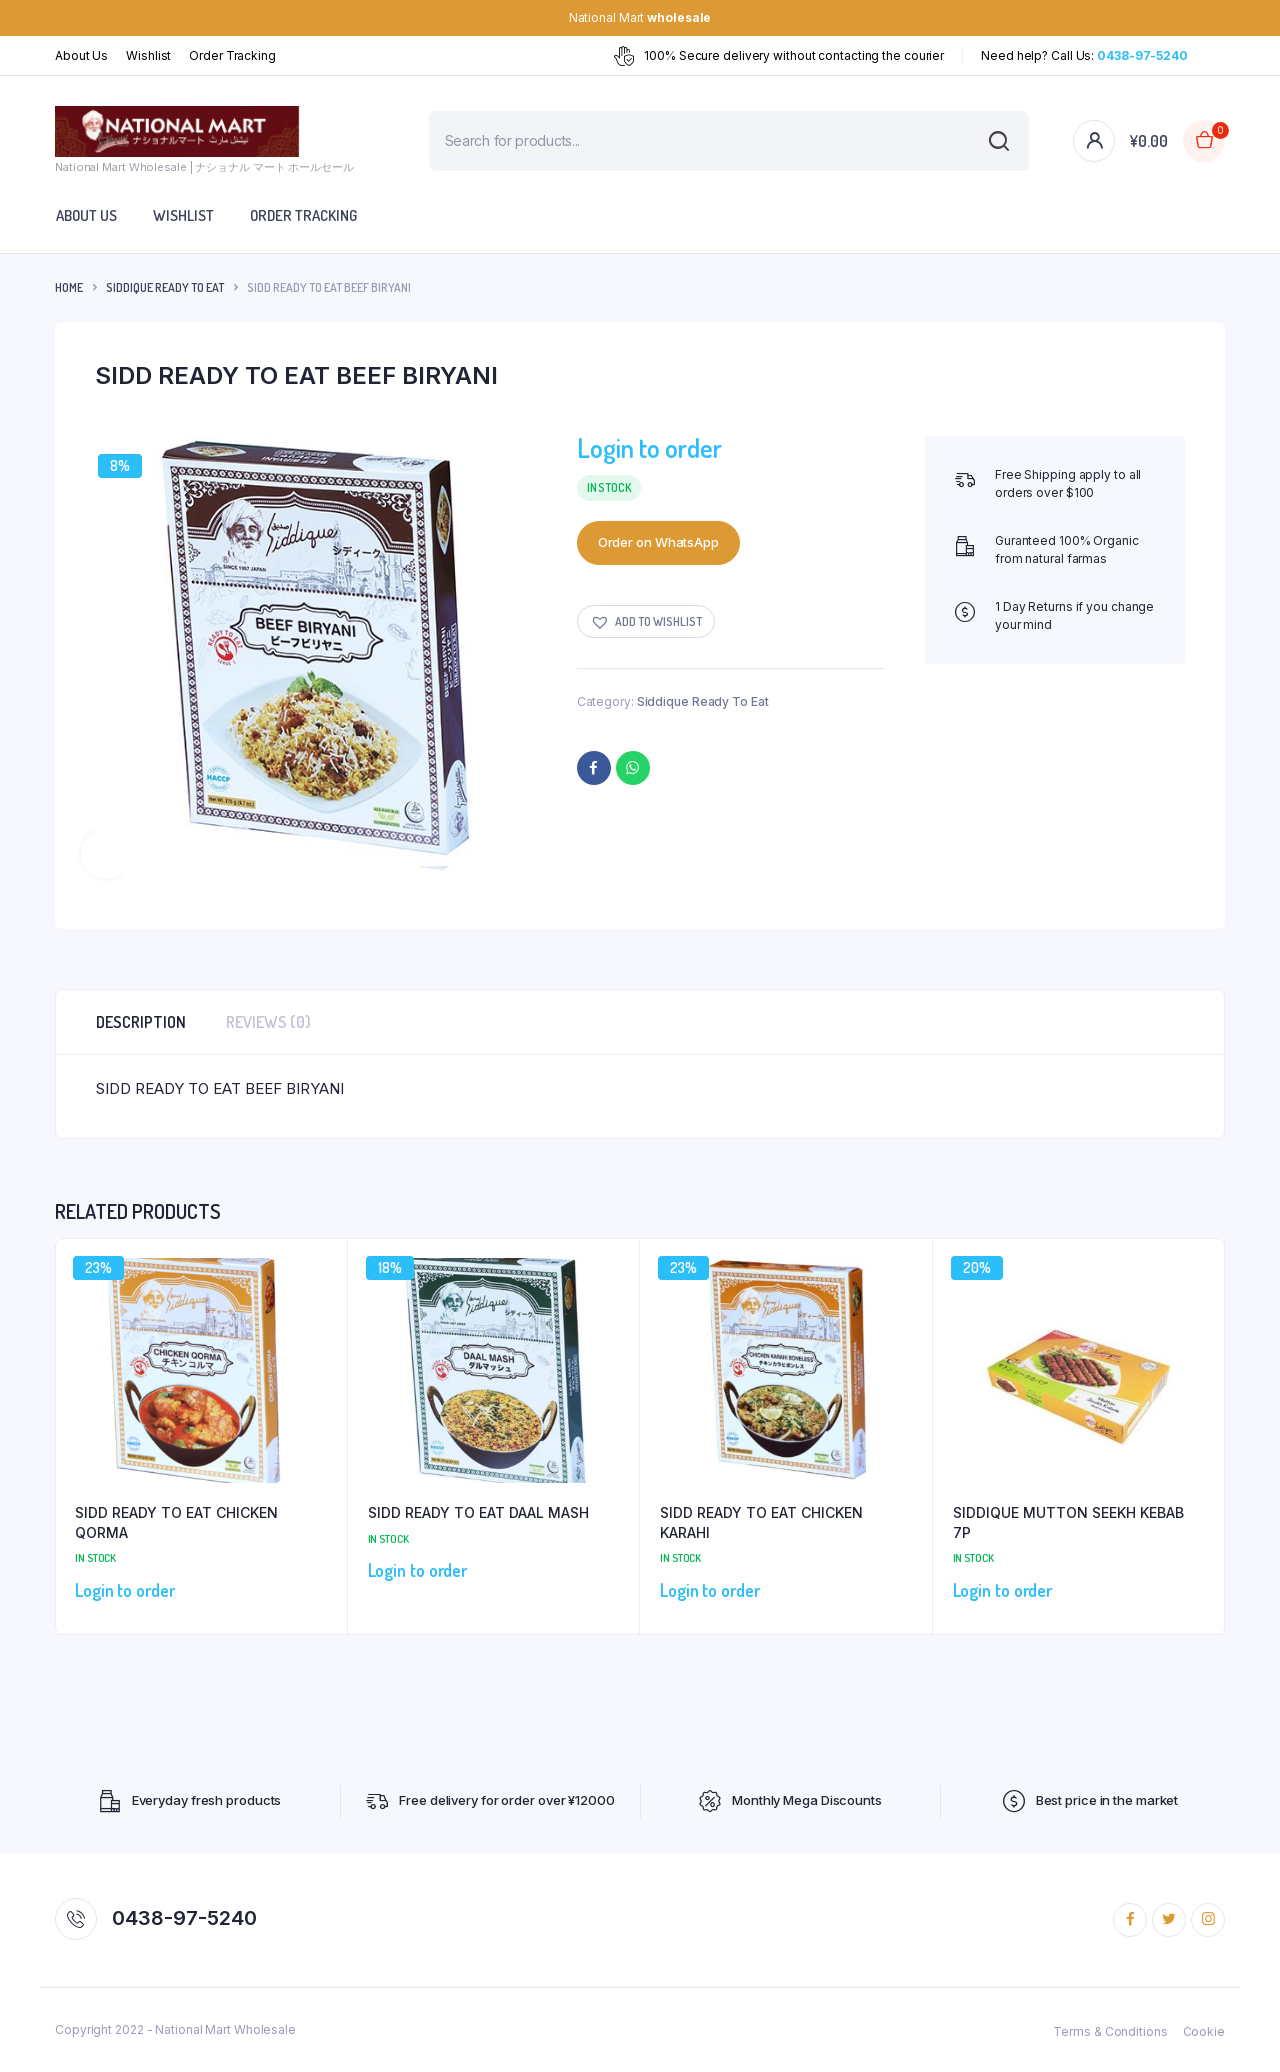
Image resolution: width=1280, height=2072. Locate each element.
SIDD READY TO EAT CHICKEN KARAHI (761, 1522)
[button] (646, 621)
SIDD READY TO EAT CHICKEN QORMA (176, 1522)
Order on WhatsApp (658, 542)
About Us (81, 55)
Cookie (1204, 2031)
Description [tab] (141, 1022)
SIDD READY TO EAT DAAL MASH (478, 1512)
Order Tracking (232, 55)
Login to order (649, 447)
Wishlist (148, 55)
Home (69, 287)
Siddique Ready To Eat (165, 287)
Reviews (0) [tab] (268, 1022)
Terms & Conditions (1110, 2031)
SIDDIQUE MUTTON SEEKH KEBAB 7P (1068, 1522)
